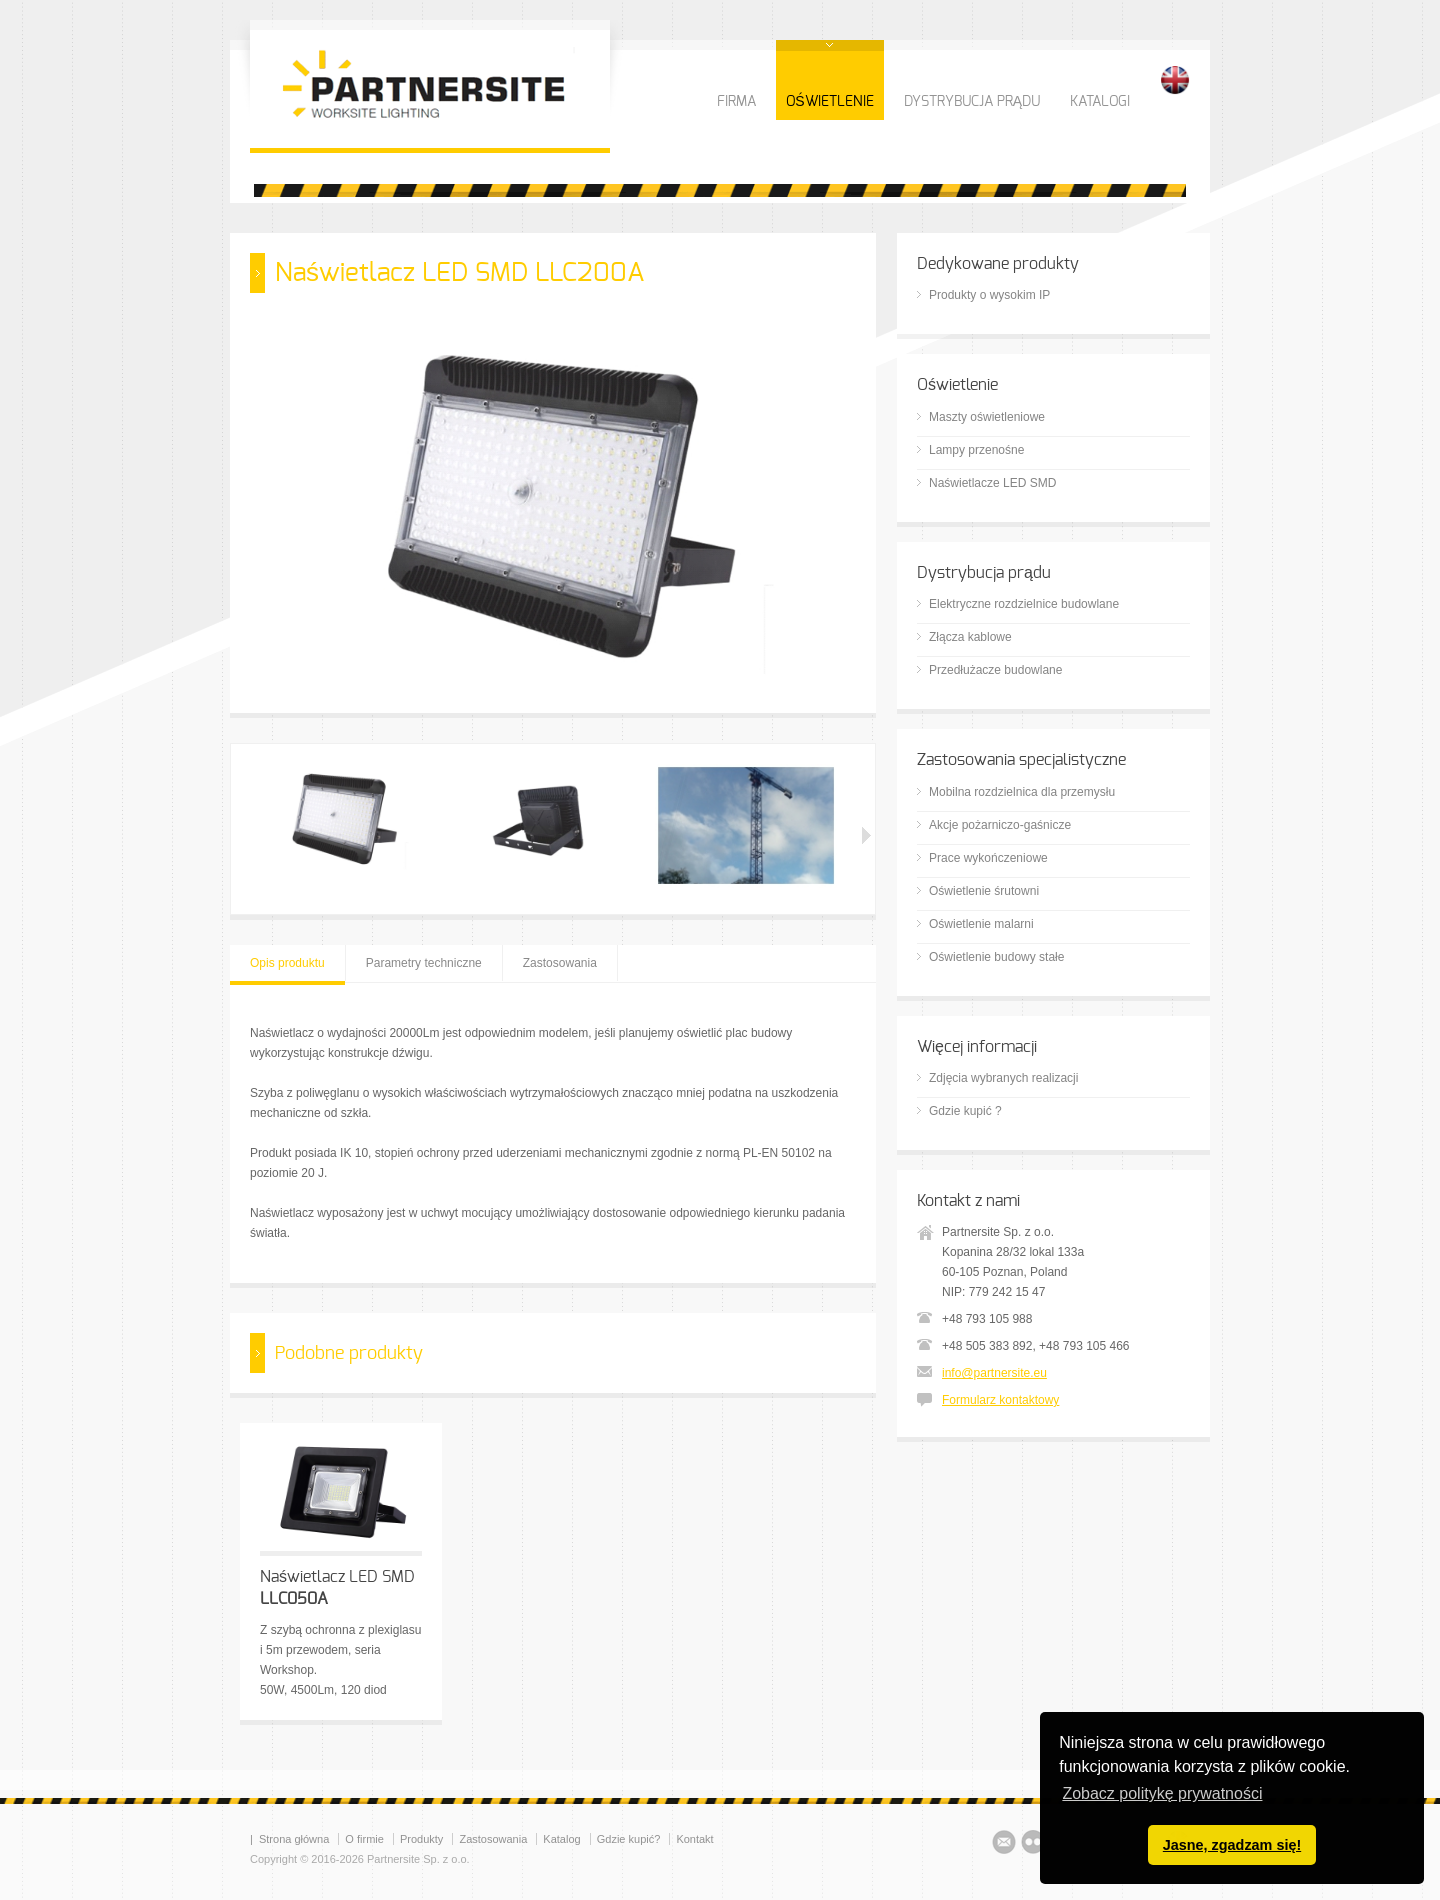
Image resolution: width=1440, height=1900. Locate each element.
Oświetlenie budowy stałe (996, 957)
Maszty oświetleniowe (987, 417)
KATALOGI (1100, 102)
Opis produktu (287, 963)
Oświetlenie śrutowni (984, 891)
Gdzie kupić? (629, 1839)
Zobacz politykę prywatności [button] (1162, 1793)
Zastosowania (560, 963)
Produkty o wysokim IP (989, 295)
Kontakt (694, 1839)
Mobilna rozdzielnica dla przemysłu (1022, 792)
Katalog (561, 1839)
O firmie (364, 1839)
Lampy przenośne (976, 450)
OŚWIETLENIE (829, 102)
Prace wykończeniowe (988, 858)
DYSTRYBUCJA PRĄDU (972, 102)
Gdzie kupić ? (965, 1111)
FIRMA (736, 102)
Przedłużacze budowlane (995, 670)
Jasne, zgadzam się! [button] (1232, 1845)
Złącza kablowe (970, 637)
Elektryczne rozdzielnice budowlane (1024, 604)
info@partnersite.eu (994, 1373)
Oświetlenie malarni (981, 924)
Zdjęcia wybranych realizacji (1003, 1078)
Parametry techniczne (424, 963)
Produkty (421, 1839)
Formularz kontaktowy (1000, 1400)
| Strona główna (289, 1839)
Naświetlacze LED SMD (992, 483)
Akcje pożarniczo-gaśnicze (1000, 825)
